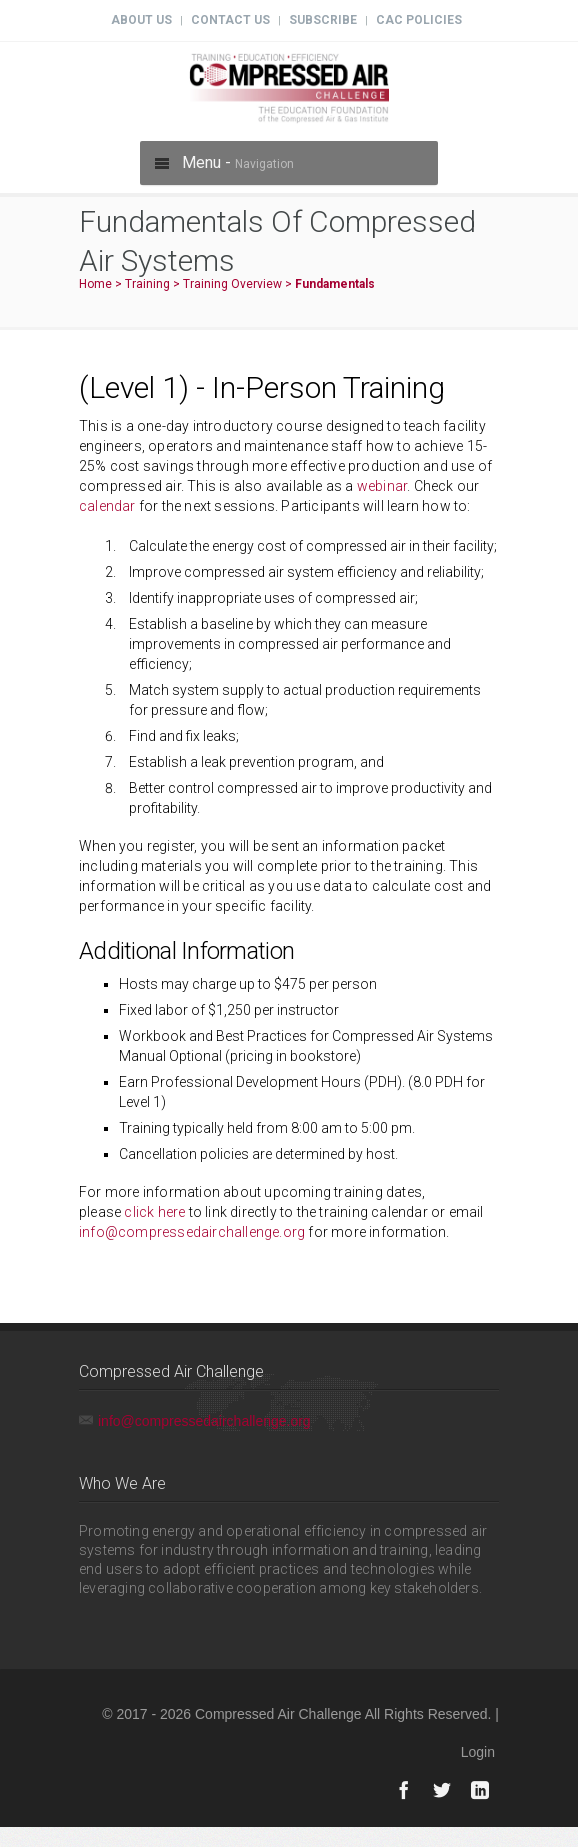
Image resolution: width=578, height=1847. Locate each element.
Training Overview (232, 284)
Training (147, 284)
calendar (107, 506)
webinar (382, 486)
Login (478, 1752)
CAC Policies (419, 20)
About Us (141, 20)
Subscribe (323, 20)
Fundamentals (335, 284)
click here (154, 1212)
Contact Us (230, 20)
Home (95, 284)
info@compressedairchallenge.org (192, 1232)
